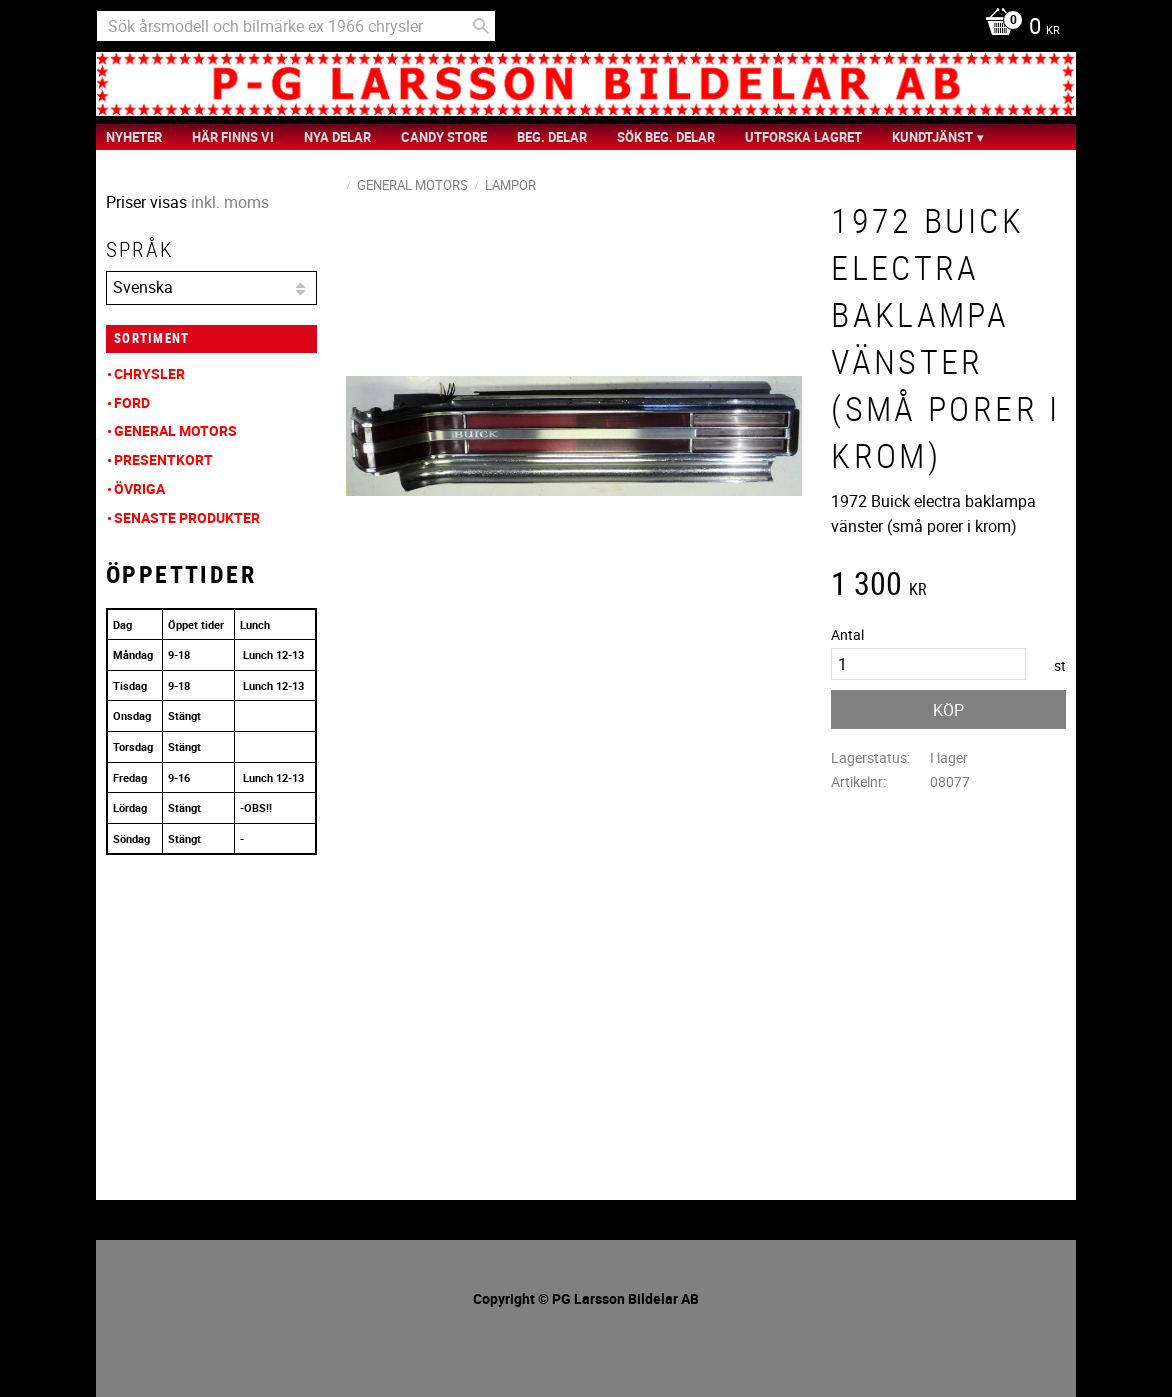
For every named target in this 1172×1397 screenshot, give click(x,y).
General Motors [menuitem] (175, 430)
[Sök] (481, 26)
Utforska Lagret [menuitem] (803, 137)
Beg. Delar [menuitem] (552, 137)
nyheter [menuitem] (134, 137)
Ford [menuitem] (132, 402)
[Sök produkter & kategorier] (296, 26)
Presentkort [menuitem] (163, 459)
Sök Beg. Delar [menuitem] (666, 137)
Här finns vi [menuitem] (233, 137)
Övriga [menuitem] (139, 488)
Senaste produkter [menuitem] (187, 517)
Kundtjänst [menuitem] (932, 137)
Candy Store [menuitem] (444, 137)
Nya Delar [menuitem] (337, 137)
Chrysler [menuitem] (149, 373)
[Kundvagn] (1017, 28)
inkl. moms (230, 202)
